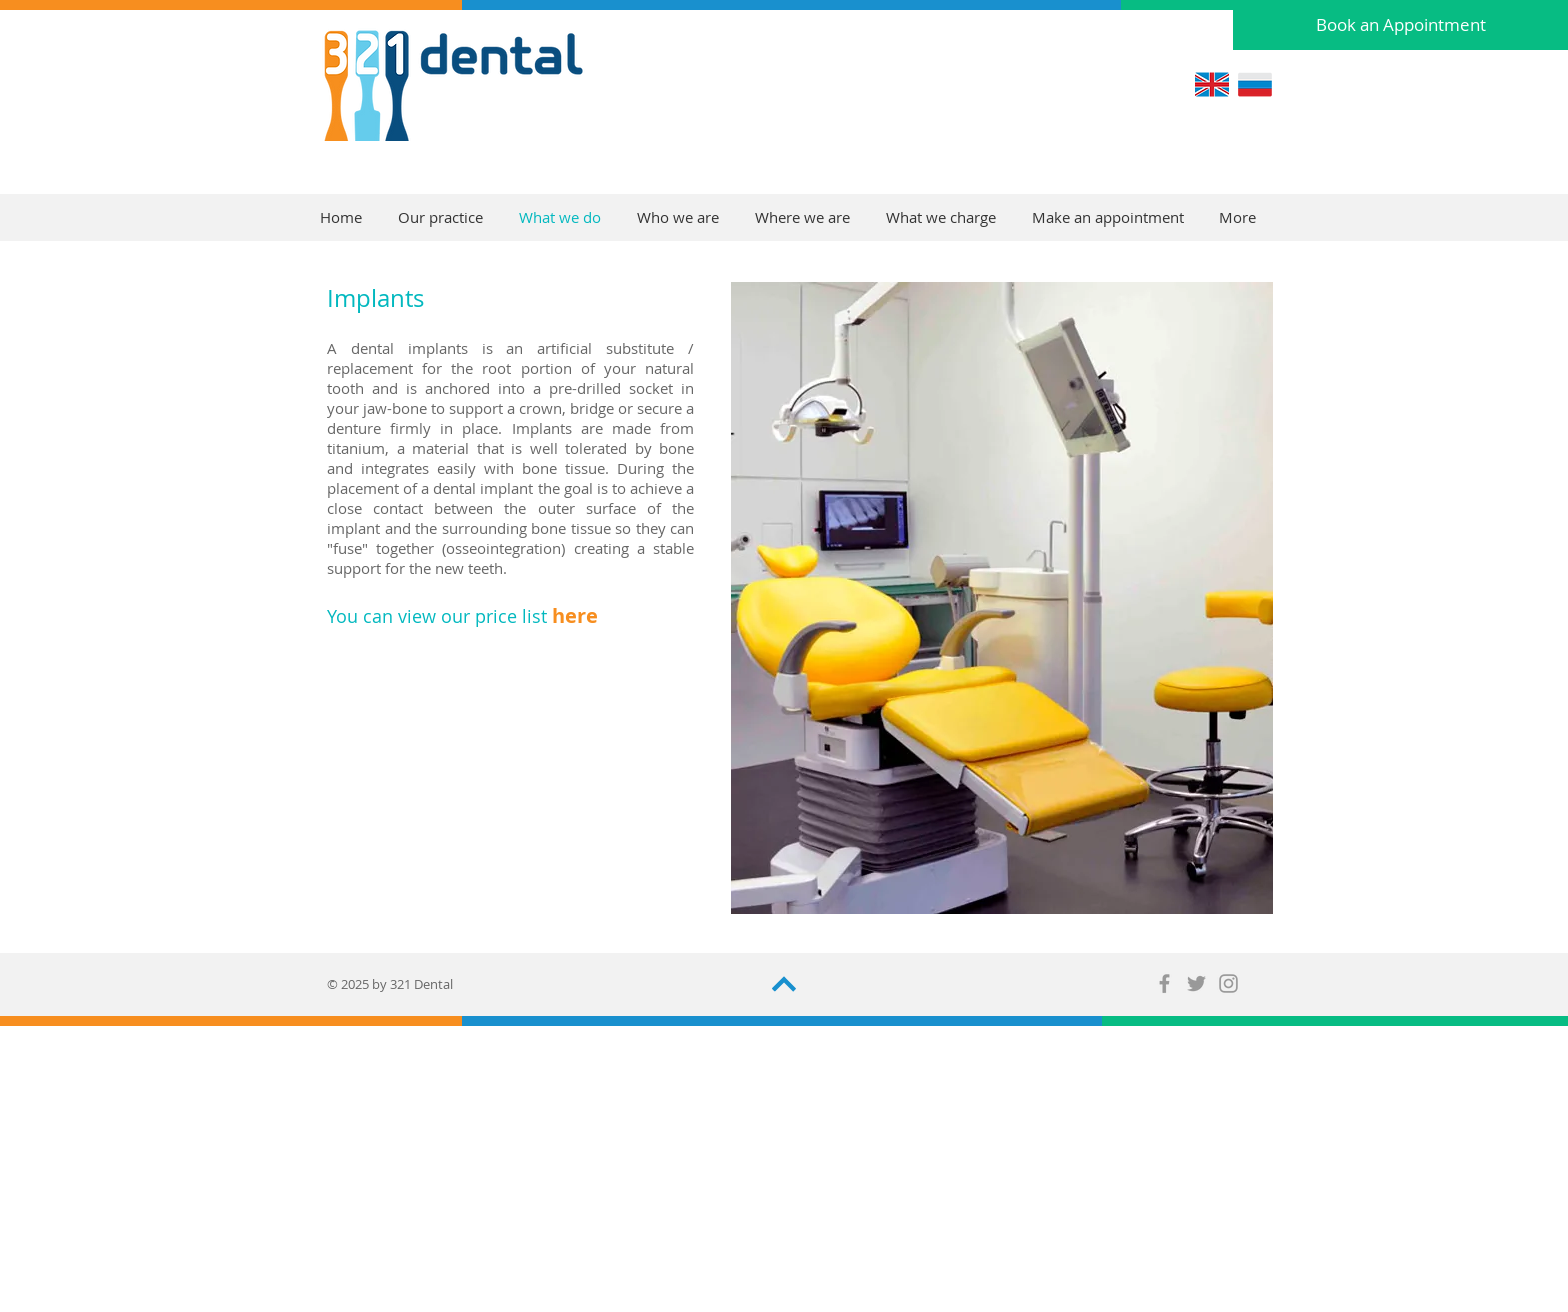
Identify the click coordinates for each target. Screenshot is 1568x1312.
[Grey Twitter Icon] (1196, 983)
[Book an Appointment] (1400, 25)
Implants (375, 298)
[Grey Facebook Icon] (1164, 983)
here (575, 615)
